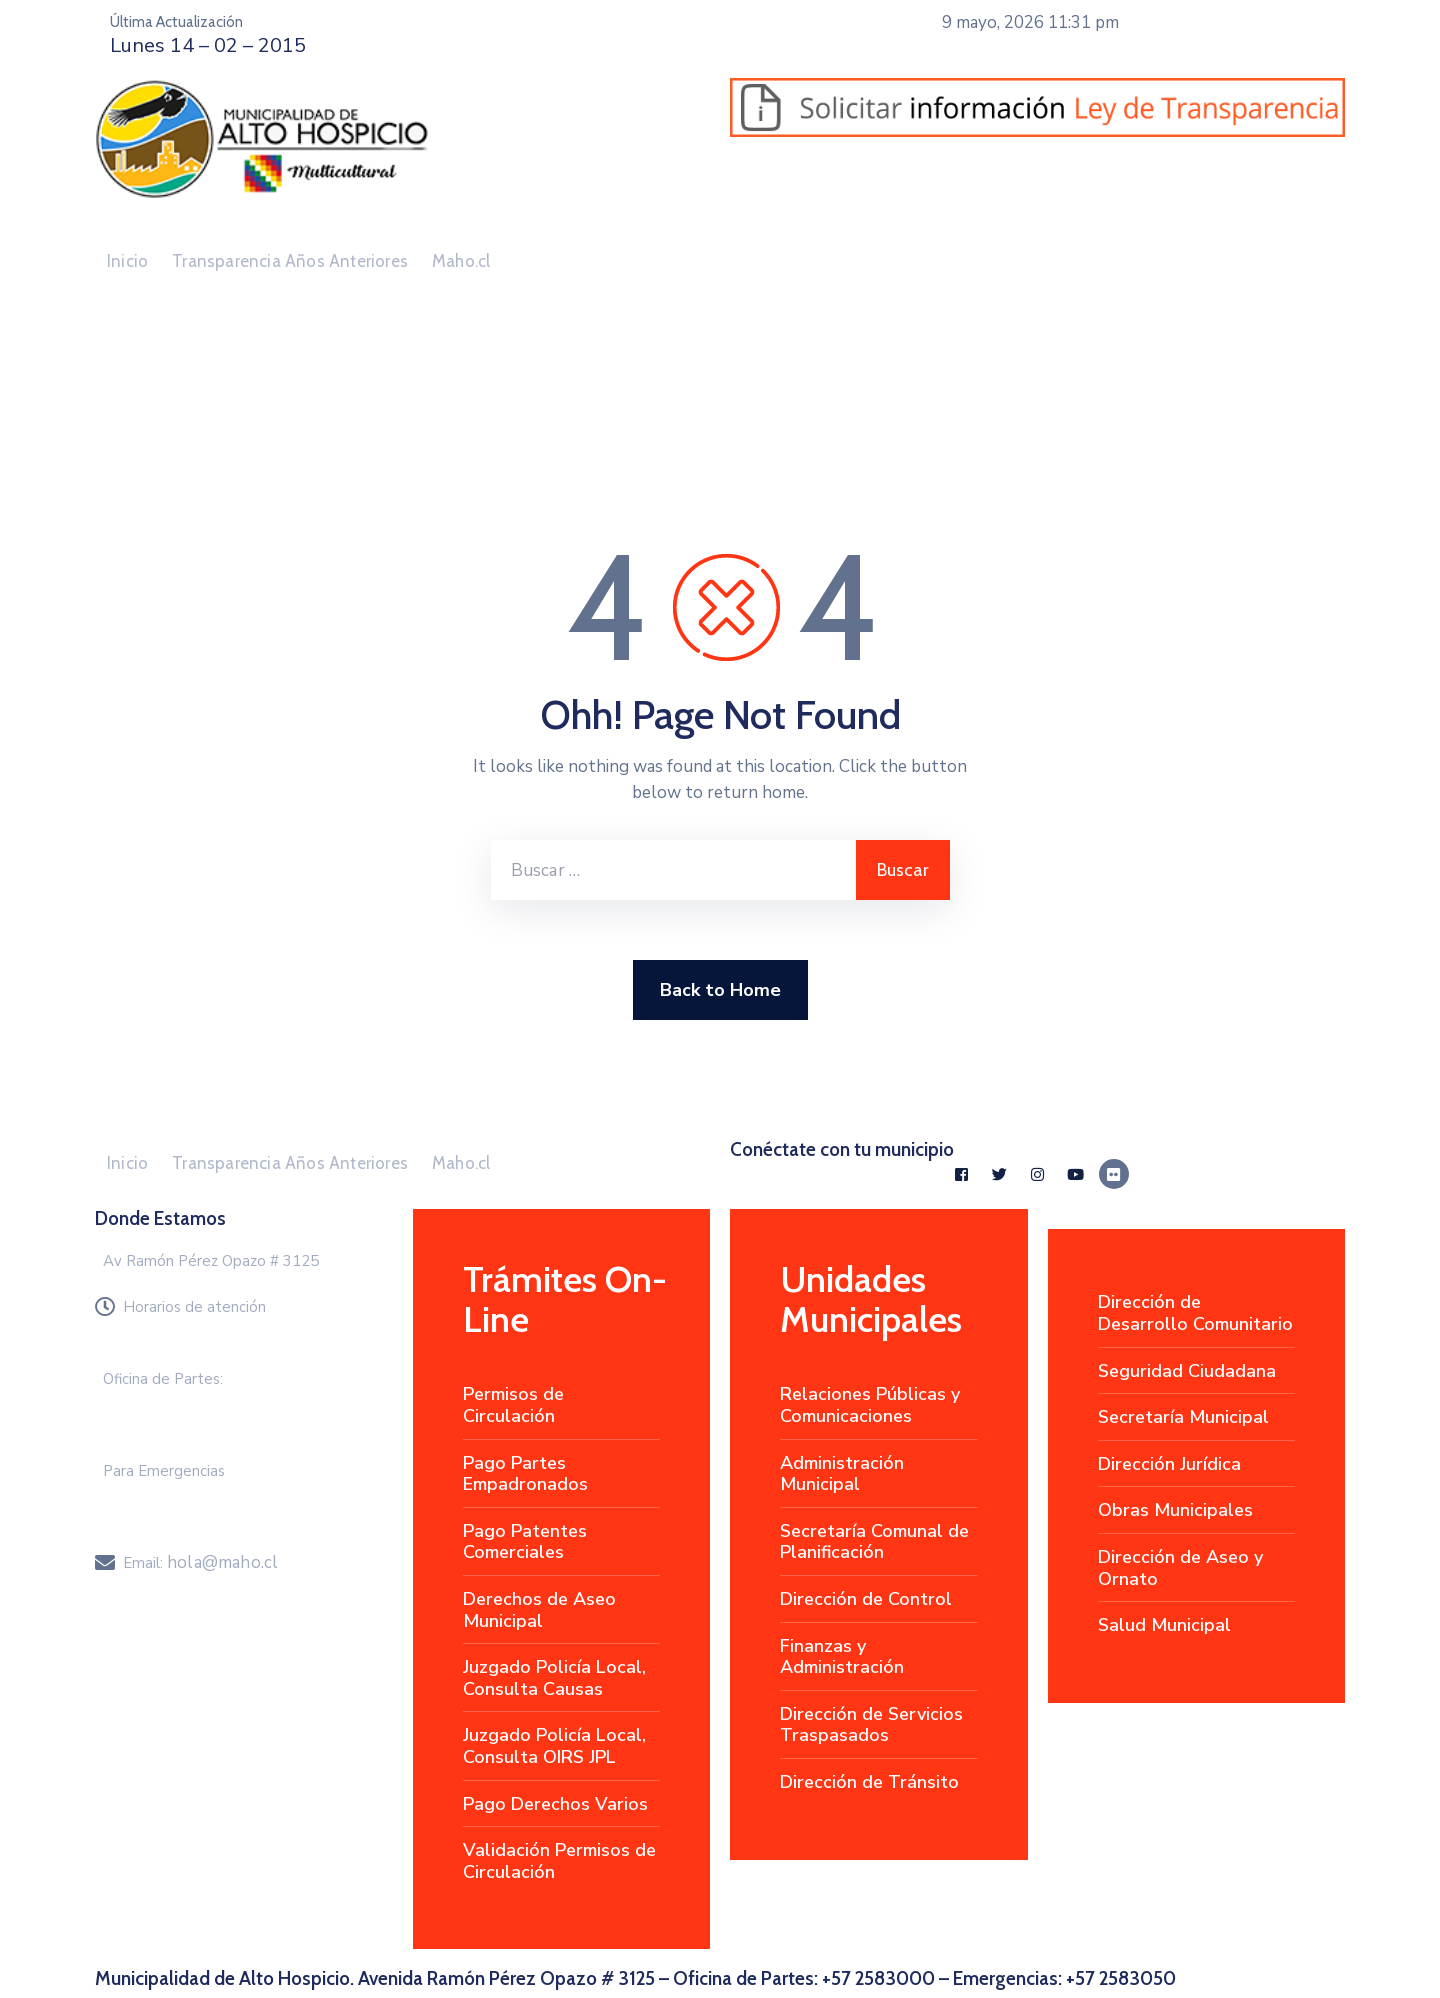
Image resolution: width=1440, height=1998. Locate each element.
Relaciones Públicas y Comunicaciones (870, 1405)
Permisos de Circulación (513, 1405)
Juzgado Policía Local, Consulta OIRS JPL (554, 1746)
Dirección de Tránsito (869, 1782)
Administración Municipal (842, 1474)
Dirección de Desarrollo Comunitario (1195, 1313)
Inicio (127, 261)
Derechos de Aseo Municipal (539, 1610)
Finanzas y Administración (842, 1657)
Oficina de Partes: (163, 1379)
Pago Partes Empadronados (525, 1474)
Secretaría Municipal (1183, 1417)
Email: (200, 1563)
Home (120, 428)
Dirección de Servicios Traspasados (871, 1725)
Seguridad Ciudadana (1187, 1371)
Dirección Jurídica (1169, 1464)
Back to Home (720, 990)
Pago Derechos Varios (555, 1804)
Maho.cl (461, 261)
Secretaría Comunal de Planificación (874, 1542)
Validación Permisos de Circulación (559, 1861)
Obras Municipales (1175, 1510)
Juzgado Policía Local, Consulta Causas (554, 1678)
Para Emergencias (164, 1471)
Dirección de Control (866, 1599)
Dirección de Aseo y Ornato (1180, 1568)
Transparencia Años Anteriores (290, 261)
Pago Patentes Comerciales (525, 1542)
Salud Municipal (1164, 1625)
